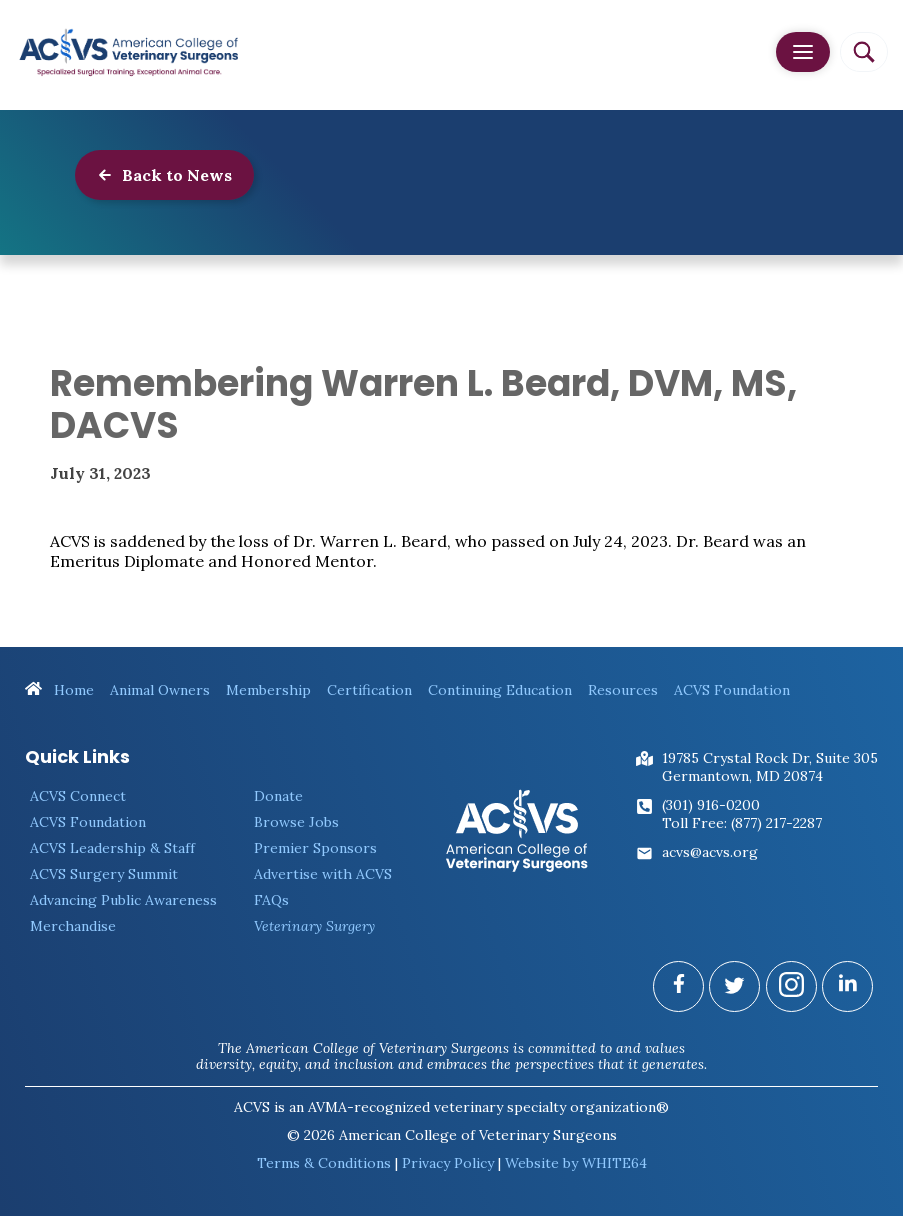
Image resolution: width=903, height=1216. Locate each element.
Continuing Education (500, 690)
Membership (268, 690)
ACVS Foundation (732, 690)
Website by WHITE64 (576, 1163)
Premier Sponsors (315, 848)
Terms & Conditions (324, 1163)
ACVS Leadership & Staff (112, 848)
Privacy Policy (448, 1163)
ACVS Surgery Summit (104, 874)
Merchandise (73, 926)
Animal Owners (160, 690)
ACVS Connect (78, 796)
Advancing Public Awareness (123, 900)
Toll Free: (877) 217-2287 (742, 823)
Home (59, 690)
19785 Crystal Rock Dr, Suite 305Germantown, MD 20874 (770, 767)
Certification (369, 690)
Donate (278, 796)
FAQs (271, 900)
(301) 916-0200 (711, 805)
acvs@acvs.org (710, 852)
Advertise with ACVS (323, 874)
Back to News (164, 175)
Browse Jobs (296, 822)
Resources (623, 690)
